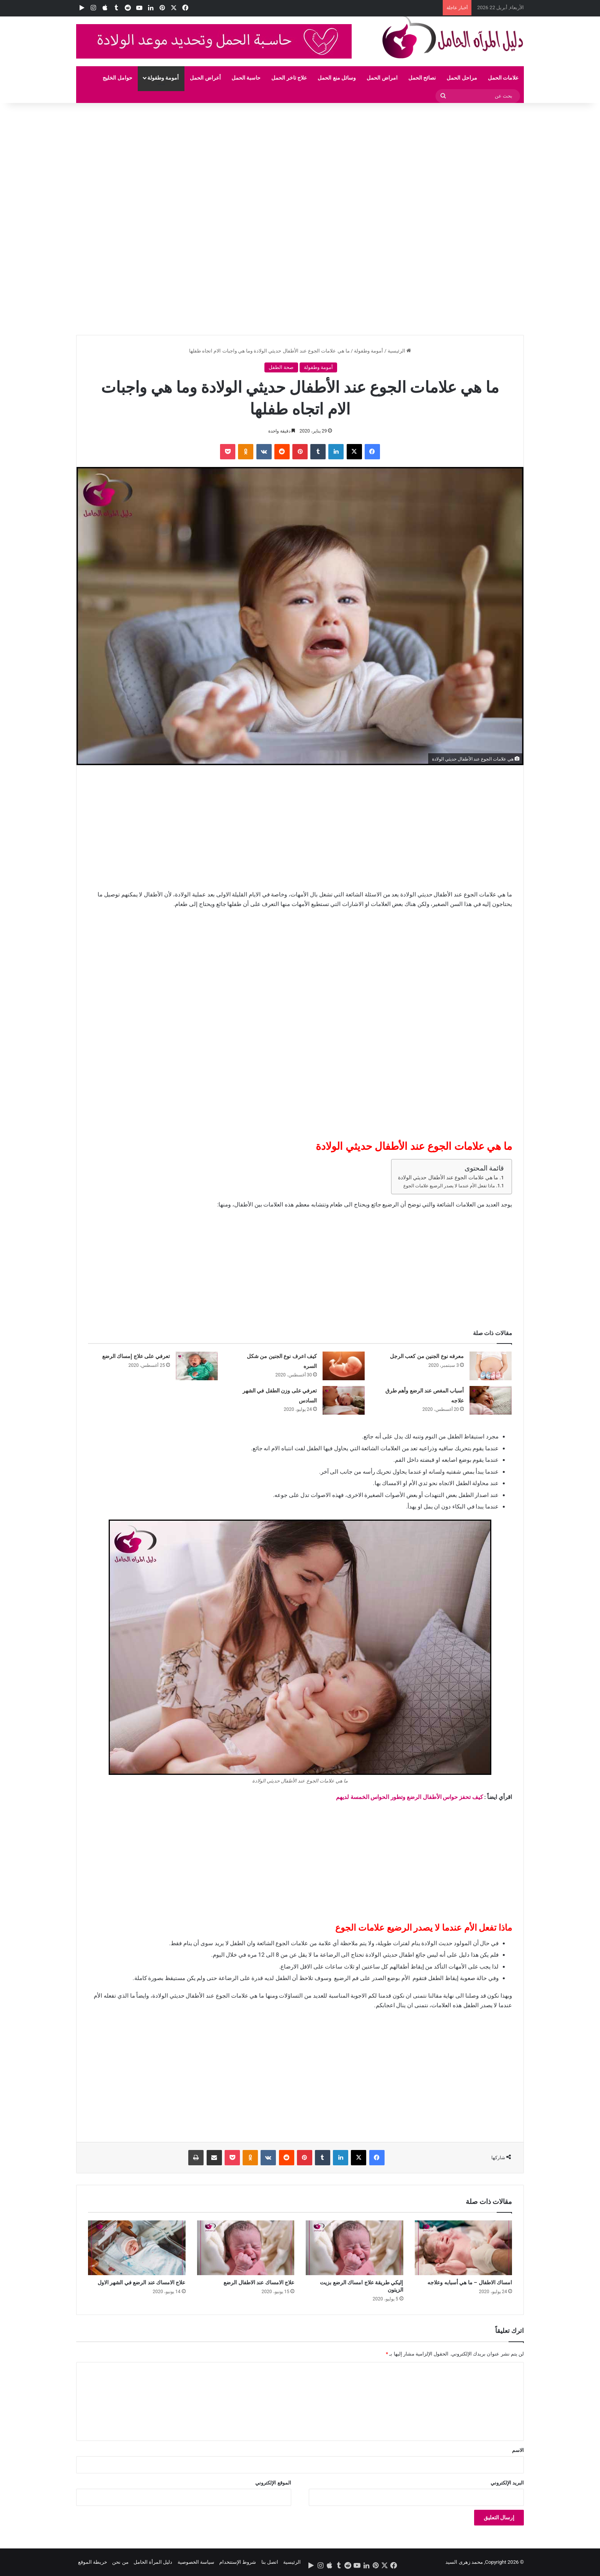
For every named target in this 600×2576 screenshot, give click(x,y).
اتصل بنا (269, 2562)
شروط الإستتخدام (237, 2562)
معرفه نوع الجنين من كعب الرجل (427, 1356)
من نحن (120, 2562)
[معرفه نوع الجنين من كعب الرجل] (491, 1366)
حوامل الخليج (117, 78)
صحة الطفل (281, 367)
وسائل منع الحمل (337, 78)
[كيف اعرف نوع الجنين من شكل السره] (344, 1366)
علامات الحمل (503, 78)
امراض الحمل (382, 78)
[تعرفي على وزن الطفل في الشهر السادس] (344, 1400)
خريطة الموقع (92, 2562)
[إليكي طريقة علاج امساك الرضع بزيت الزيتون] (354, 2248)
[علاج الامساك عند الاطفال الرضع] (246, 2248)
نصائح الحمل (422, 78)
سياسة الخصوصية (196, 2562)
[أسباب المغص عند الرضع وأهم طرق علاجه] (491, 1400)
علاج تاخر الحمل (289, 78)
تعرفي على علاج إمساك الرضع (136, 1356)
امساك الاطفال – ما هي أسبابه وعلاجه (469, 2282)
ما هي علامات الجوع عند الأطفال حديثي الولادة (448, 1177)
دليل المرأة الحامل (153, 2562)
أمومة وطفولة (163, 78)
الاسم (518, 2450)
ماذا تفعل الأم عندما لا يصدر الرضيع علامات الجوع (449, 1185)
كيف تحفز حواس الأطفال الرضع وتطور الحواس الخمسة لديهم (409, 1797)
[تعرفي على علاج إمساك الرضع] (197, 1366)
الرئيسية (399, 351)
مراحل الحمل (462, 78)
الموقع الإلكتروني (273, 2483)
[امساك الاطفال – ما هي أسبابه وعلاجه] (463, 2248)
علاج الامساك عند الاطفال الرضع (258, 2282)
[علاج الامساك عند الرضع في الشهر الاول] (137, 2248)
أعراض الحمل (205, 78)
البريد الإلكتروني (507, 2483)
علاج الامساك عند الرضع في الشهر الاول (142, 2282)
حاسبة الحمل (246, 78)
